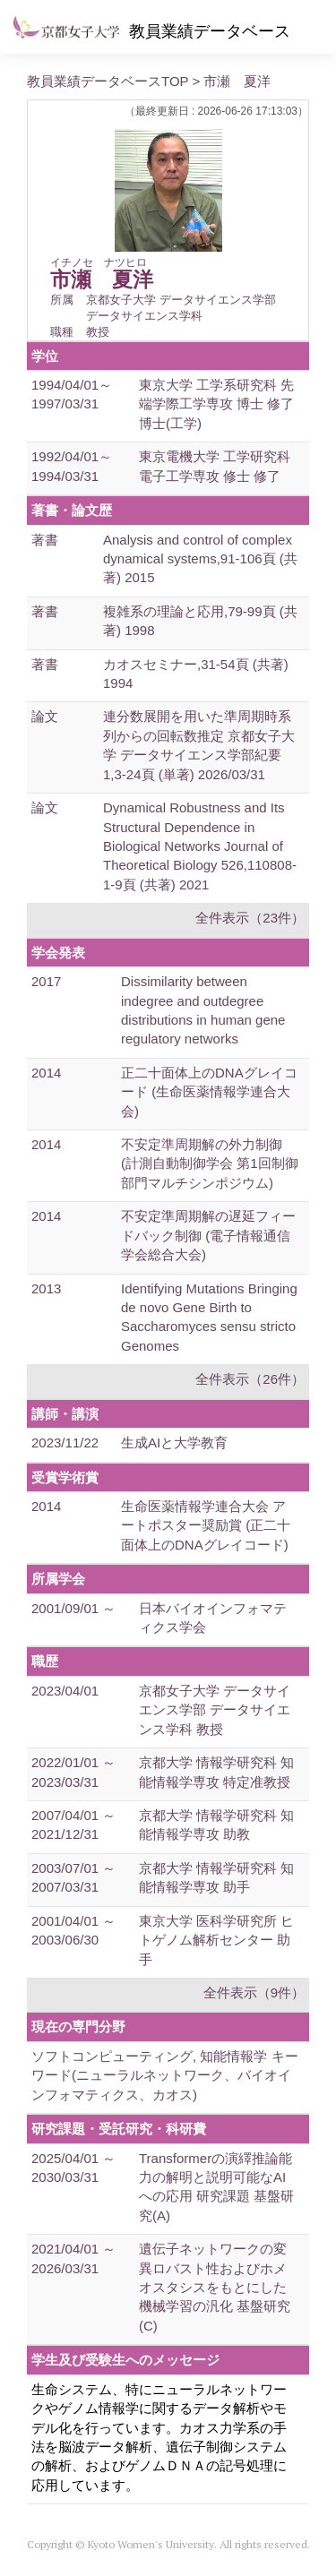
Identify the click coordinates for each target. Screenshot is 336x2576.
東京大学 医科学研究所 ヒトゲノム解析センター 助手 (216, 1940)
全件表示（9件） (254, 1992)
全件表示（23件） (250, 917)
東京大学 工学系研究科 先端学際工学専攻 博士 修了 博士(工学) (216, 404)
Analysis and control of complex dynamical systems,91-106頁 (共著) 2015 (200, 559)
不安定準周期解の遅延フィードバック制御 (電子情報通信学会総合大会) (208, 1235)
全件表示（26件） (250, 1379)
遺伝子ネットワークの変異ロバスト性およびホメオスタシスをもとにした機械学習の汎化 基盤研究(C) (214, 2287)
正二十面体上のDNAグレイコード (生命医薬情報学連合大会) (209, 1092)
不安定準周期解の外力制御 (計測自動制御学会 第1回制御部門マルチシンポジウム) (209, 1163)
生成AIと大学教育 (174, 1442)
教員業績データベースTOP (107, 81)
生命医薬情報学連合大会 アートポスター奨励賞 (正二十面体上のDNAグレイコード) (205, 1525)
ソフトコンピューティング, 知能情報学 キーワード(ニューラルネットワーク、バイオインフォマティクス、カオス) (164, 2075)
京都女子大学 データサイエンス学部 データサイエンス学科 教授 (214, 1710)
